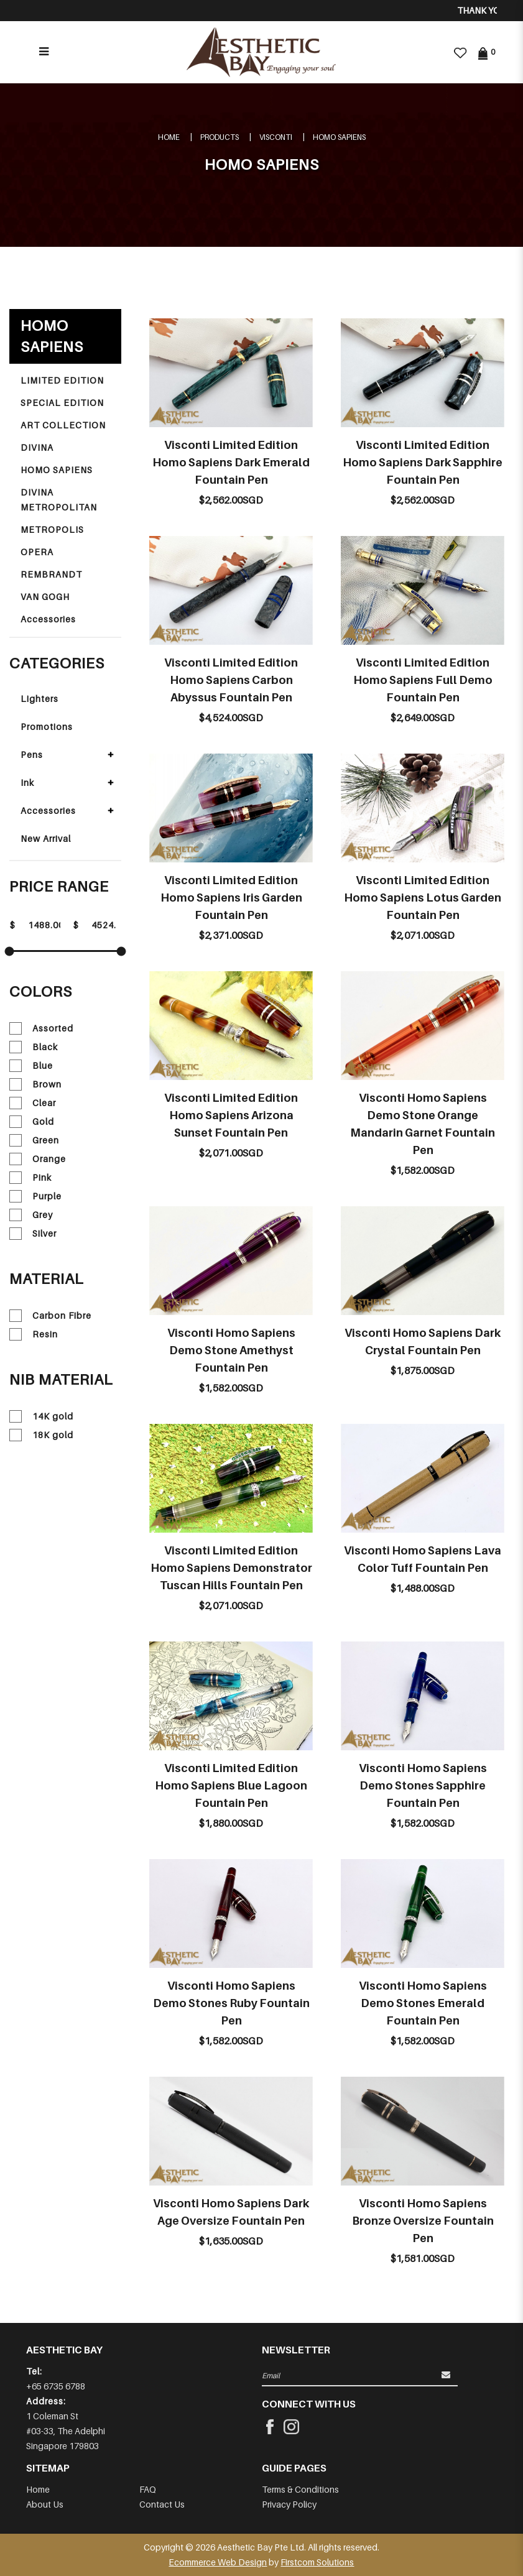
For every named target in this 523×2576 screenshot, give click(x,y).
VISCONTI (275, 137)
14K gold (41, 1416)
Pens (32, 754)
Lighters (39, 698)
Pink (30, 1177)
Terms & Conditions (300, 2489)
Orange (37, 1159)
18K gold (41, 1435)
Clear (32, 1103)
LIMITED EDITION (62, 380)
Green (34, 1140)
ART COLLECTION (63, 425)
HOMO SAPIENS (339, 137)
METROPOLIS (52, 529)
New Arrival (46, 838)
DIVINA (37, 447)
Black (33, 1047)
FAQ (147, 2489)
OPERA (37, 552)
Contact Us (162, 2504)
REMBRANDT (51, 574)
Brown (35, 1084)
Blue (31, 1065)
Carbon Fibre (50, 1315)
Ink (27, 782)
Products (219, 137)
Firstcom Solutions (317, 2562)
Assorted (41, 1028)
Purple (35, 1196)
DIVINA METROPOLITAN (59, 499)
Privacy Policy (289, 2504)
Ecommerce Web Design (218, 2562)
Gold (31, 1121)
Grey (31, 1215)
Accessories (48, 619)
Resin (33, 1334)
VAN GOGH (45, 596)
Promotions (47, 726)
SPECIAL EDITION (62, 402)
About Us (44, 2504)
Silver (33, 1233)
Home (169, 137)
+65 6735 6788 (55, 2386)
